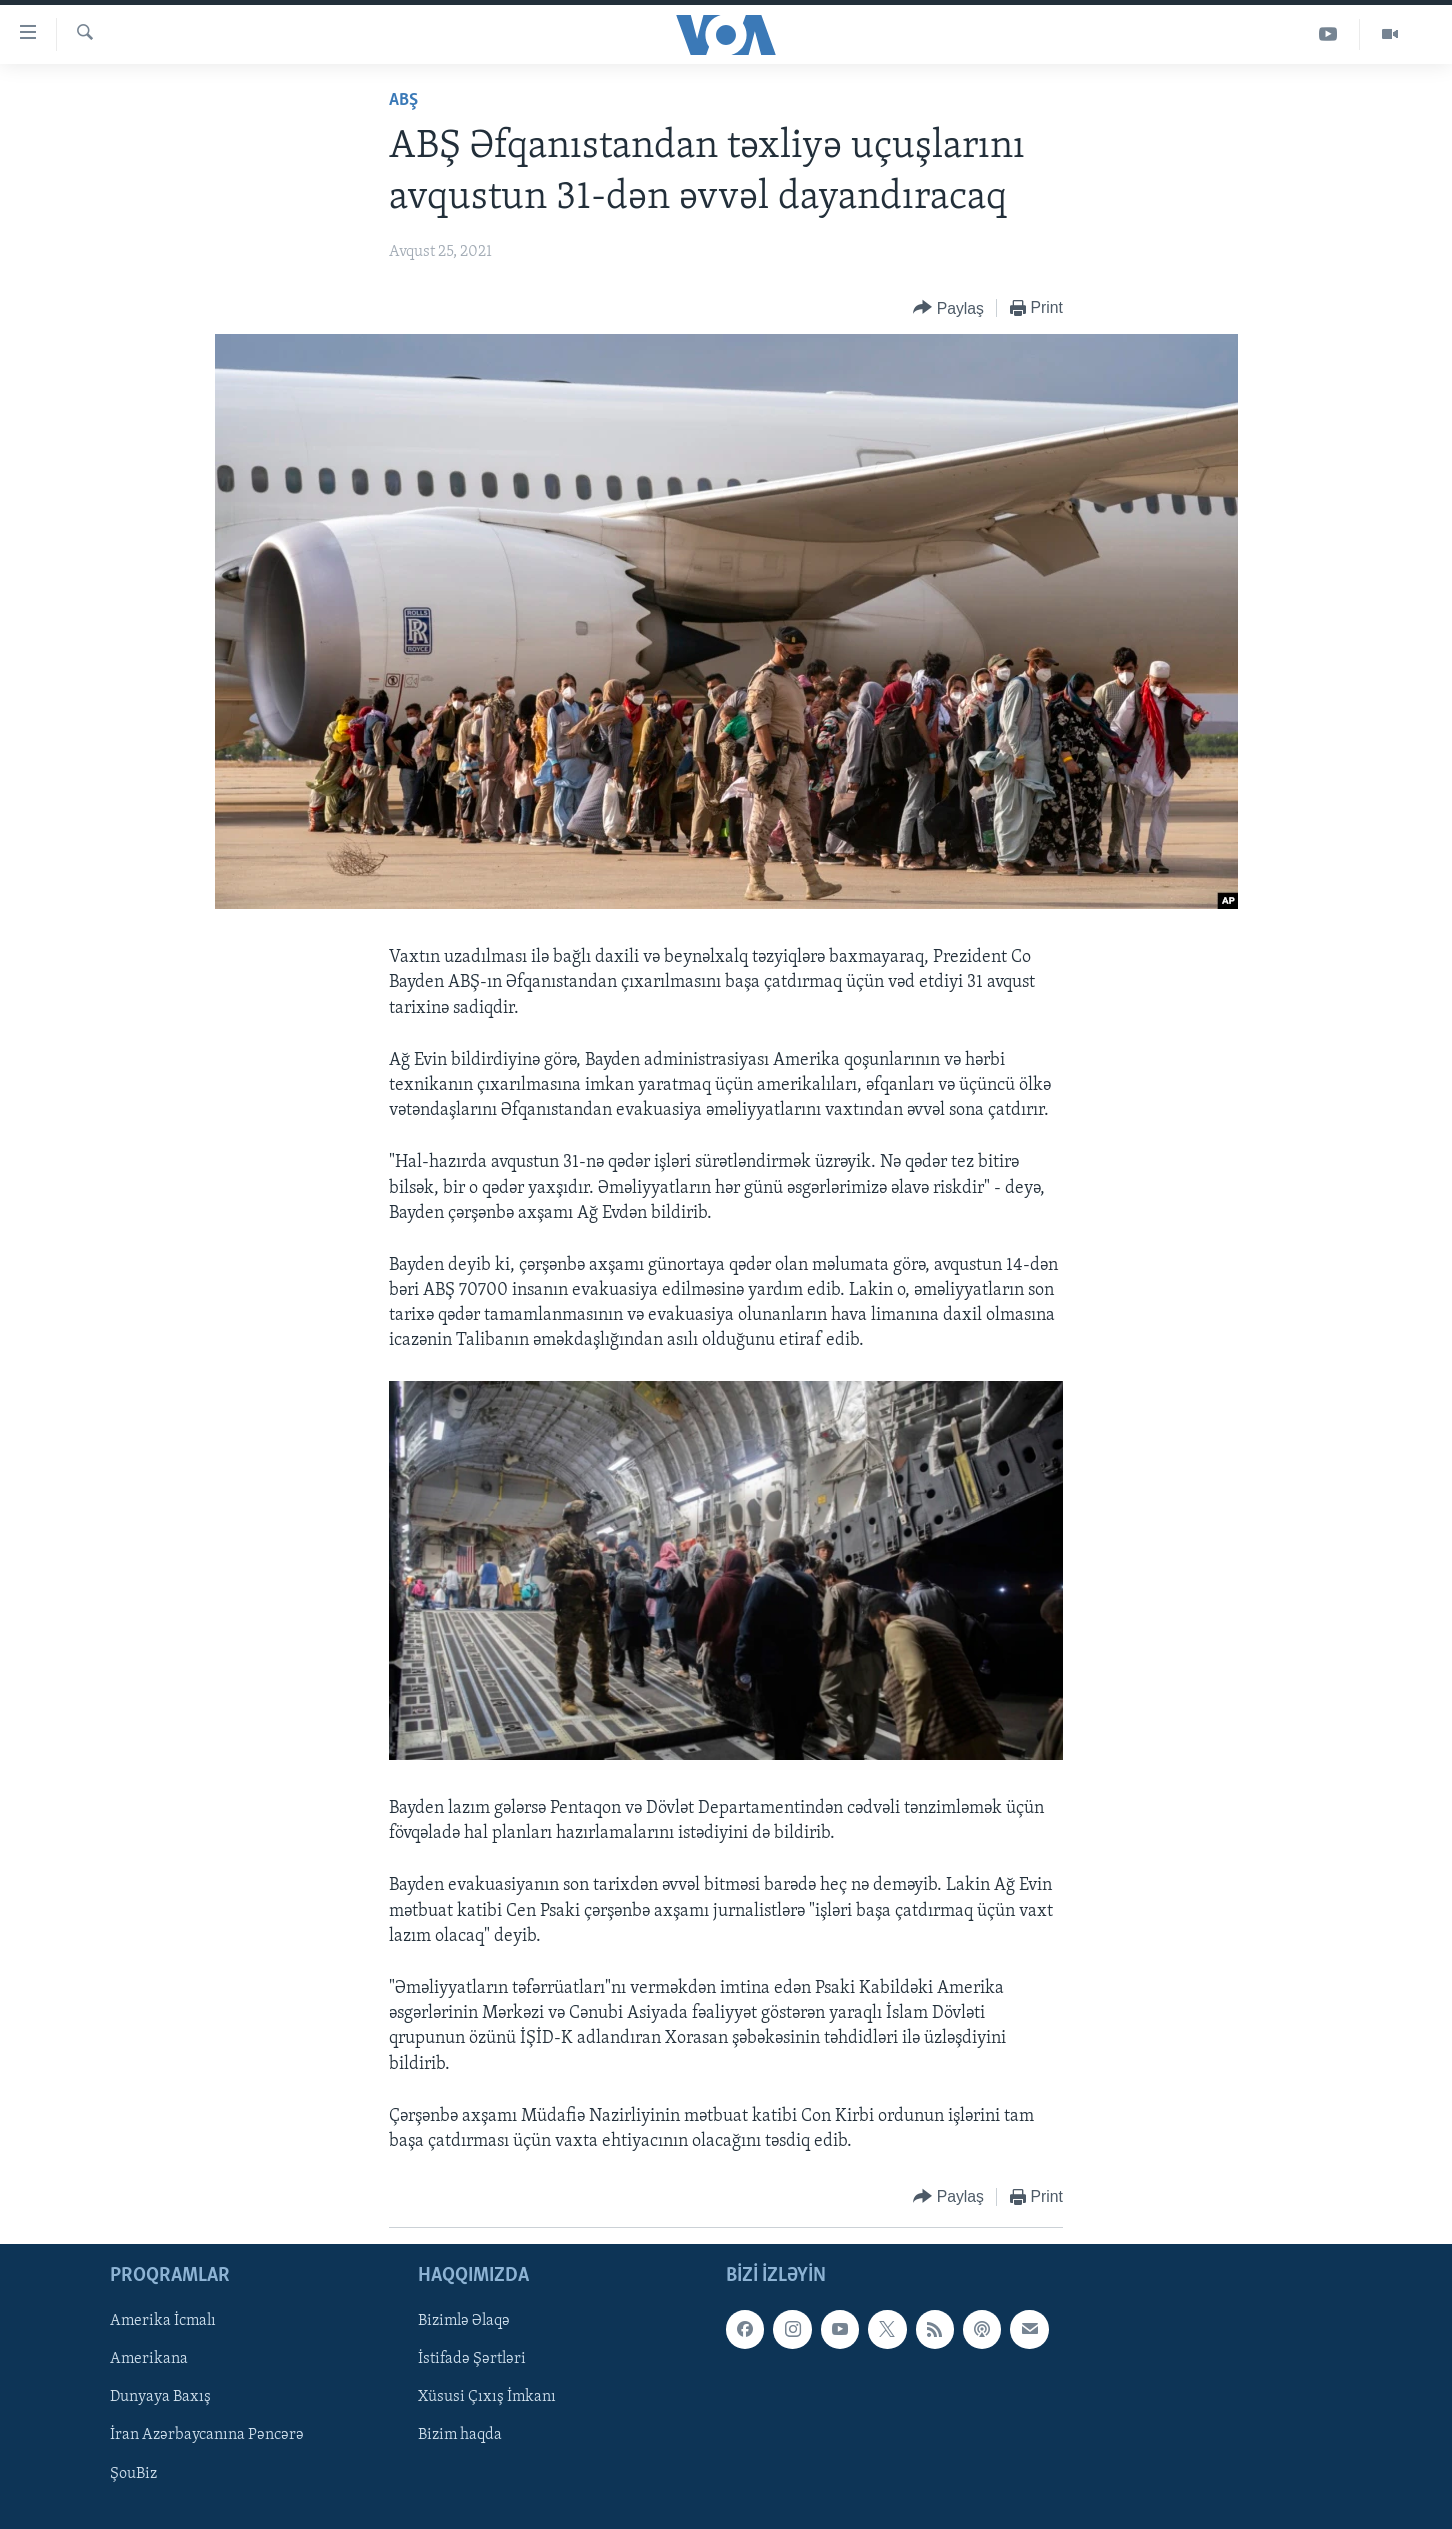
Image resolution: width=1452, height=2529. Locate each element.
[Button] (948, 308)
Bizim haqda (460, 2436)
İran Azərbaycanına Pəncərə (207, 2436)
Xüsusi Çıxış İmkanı (487, 2398)
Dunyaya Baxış (160, 2398)
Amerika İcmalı (163, 2322)
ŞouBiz (133, 2474)
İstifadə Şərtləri (472, 2360)
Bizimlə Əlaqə (464, 2322)
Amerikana (149, 2360)
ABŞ (403, 100)
